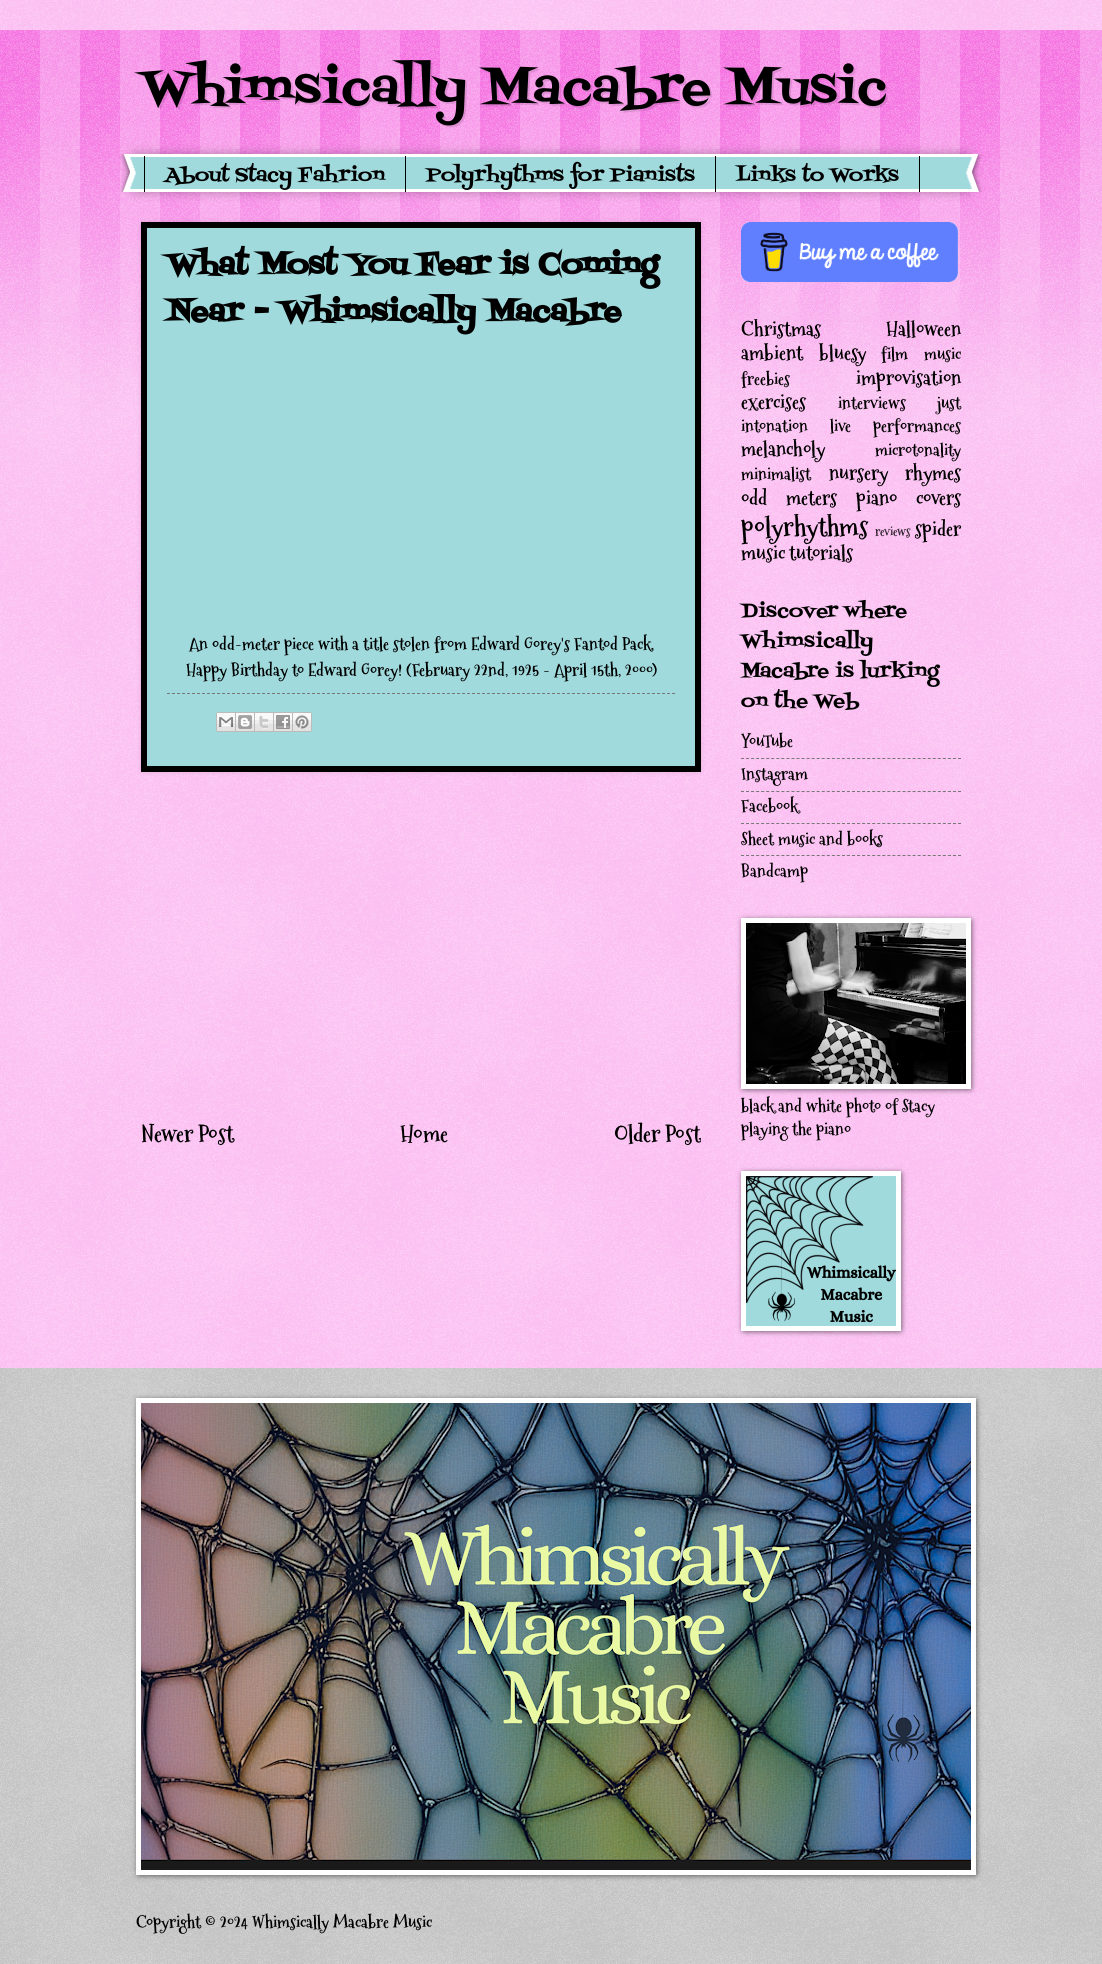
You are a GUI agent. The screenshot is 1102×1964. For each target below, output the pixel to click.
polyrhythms (804, 526)
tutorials (821, 553)
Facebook (769, 806)
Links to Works (817, 176)
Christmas (781, 329)
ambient (772, 353)
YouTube (767, 741)
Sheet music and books (812, 839)
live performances (895, 426)
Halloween (923, 329)
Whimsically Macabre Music (514, 90)
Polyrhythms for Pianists (560, 176)
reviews (893, 531)
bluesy (842, 353)
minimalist (776, 474)
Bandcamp (774, 871)
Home (424, 1134)
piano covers (908, 498)
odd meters (789, 498)
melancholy (783, 449)
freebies (765, 379)
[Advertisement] (421, 945)
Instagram (774, 774)
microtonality (918, 450)
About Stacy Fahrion (275, 176)
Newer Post (187, 1134)
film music (921, 354)
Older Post (657, 1134)
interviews (872, 403)
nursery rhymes (895, 473)
